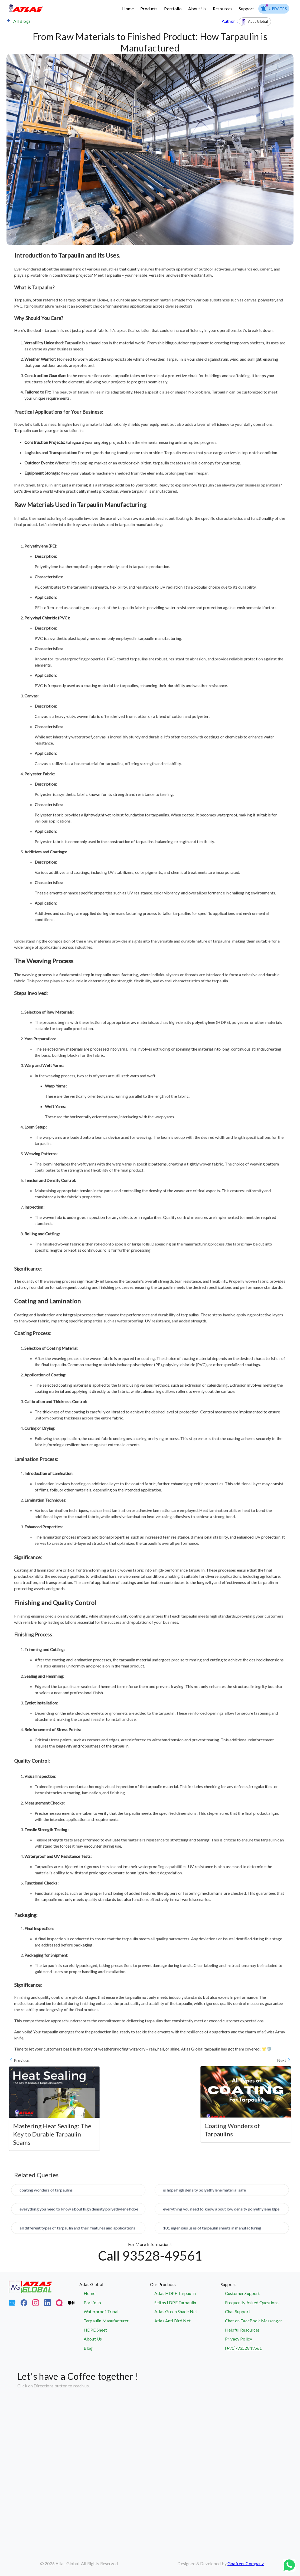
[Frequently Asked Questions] (256, 2302)
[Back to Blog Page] (114, 21)
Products (149, 8)
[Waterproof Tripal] (114, 2311)
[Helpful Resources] (256, 2330)
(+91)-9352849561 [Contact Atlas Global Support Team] (243, 2348)
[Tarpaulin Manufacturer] (114, 2321)
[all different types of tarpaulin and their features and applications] (78, 2229)
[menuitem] (274, 8)
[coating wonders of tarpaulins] (78, 2191)
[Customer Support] (256, 2293)
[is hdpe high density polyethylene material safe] (221, 2191)
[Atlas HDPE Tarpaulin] (185, 2293)
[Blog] (114, 2348)
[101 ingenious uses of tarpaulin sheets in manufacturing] (221, 2229)
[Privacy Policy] (256, 2339)
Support (246, 8)
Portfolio (172, 8)
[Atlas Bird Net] (185, 2321)
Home (128, 8)
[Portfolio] (114, 2302)
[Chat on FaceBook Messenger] (256, 2321)
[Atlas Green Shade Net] (185, 2311)
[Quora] (59, 2304)
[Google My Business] (12, 2304)
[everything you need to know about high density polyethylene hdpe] (78, 2210)
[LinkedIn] (47, 2304)
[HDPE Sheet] (114, 2330)
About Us (197, 8)
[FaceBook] (23, 2304)
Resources (222, 8)
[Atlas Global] (30, 2291)
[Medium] (70, 2304)
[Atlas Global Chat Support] (256, 2311)
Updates (273, 9)
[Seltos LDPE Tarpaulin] (185, 2302)
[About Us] (114, 2339)
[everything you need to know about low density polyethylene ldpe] (221, 2210)
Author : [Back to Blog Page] (246, 21)
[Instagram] (35, 2304)
